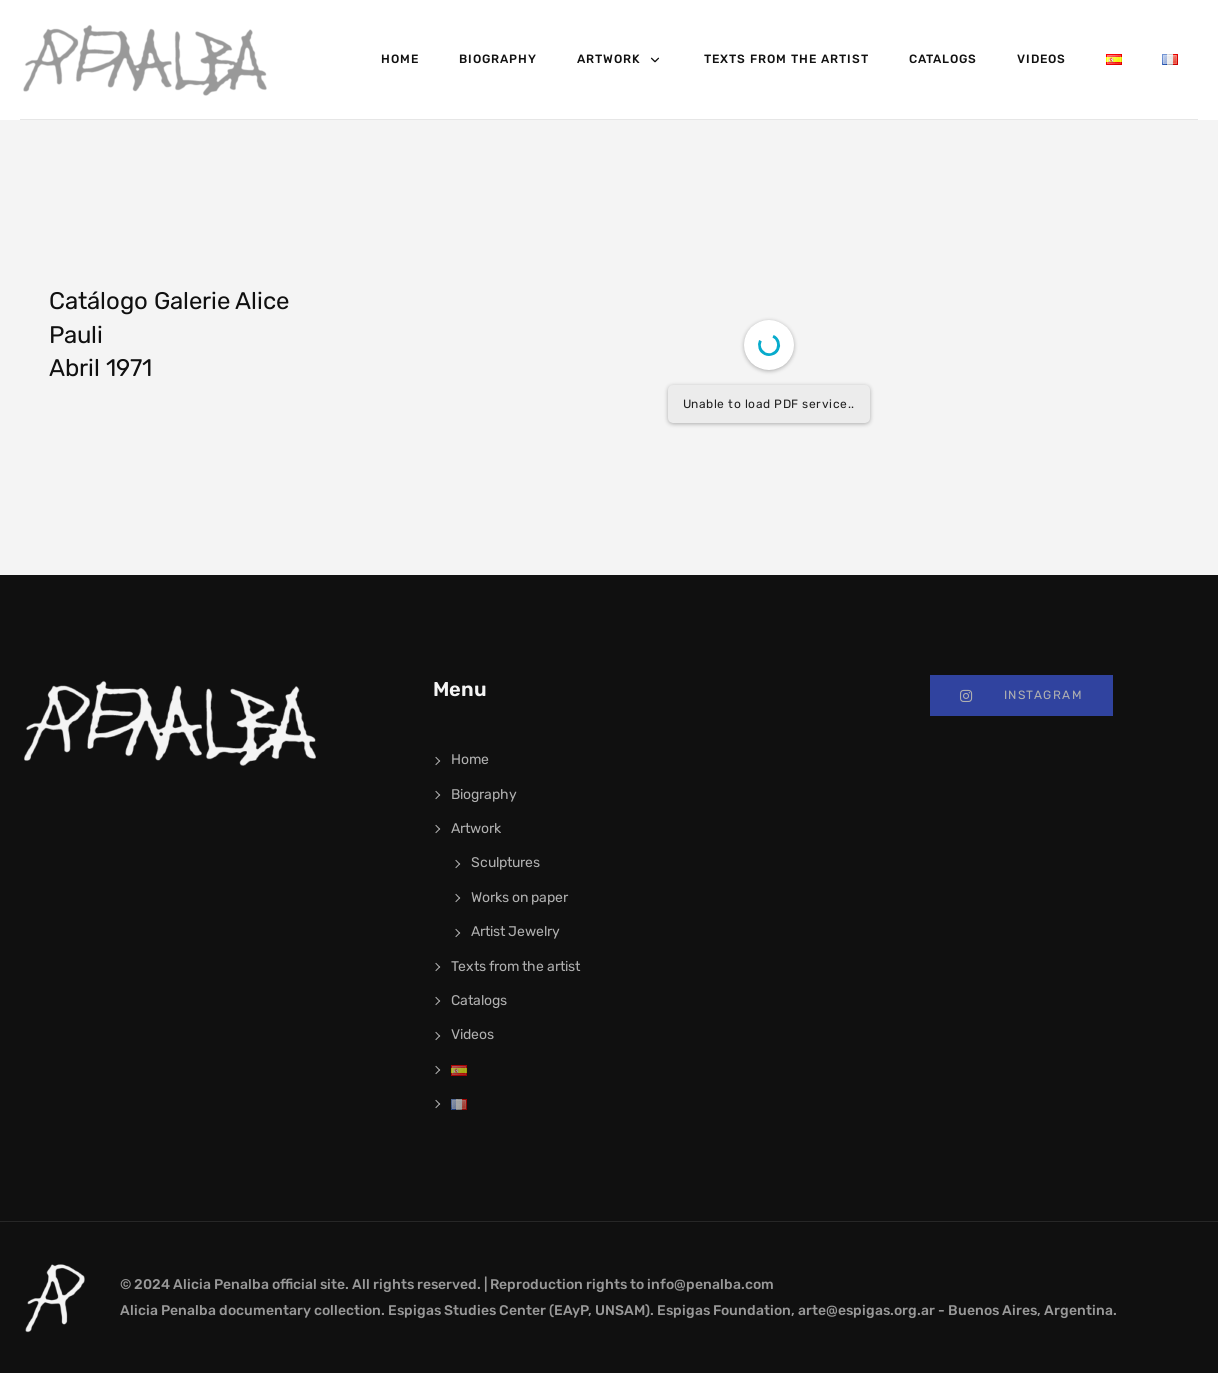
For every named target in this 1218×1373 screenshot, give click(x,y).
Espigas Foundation (724, 1310)
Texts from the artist (786, 59)
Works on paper (519, 897)
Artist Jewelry (515, 931)
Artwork (620, 59)
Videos (1041, 59)
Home (400, 59)
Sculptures (505, 862)
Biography (498, 59)
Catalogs (943, 59)
